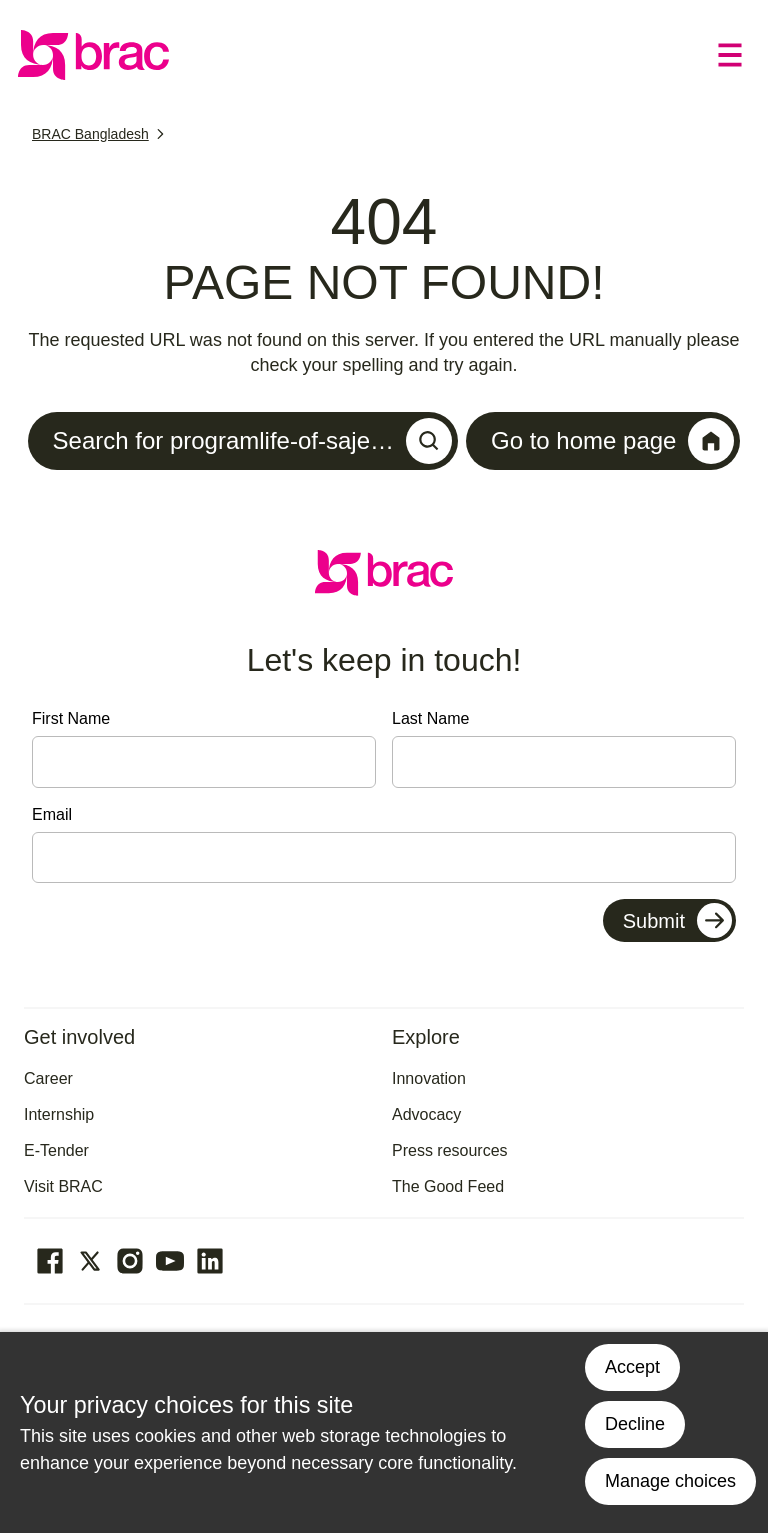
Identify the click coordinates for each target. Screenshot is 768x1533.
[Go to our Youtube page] (170, 1261)
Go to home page (612, 441)
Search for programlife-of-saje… (252, 441)
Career (48, 1078)
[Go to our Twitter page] (90, 1261)
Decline (635, 1424)
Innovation (429, 1078)
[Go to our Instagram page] (130, 1261)
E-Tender (56, 1150)
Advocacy (426, 1114)
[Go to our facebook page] (50, 1261)
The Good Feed (448, 1186)
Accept (632, 1367)
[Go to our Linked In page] (210, 1261)
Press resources (450, 1150)
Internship (59, 1114)
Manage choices (670, 1481)
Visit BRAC (63, 1186)
